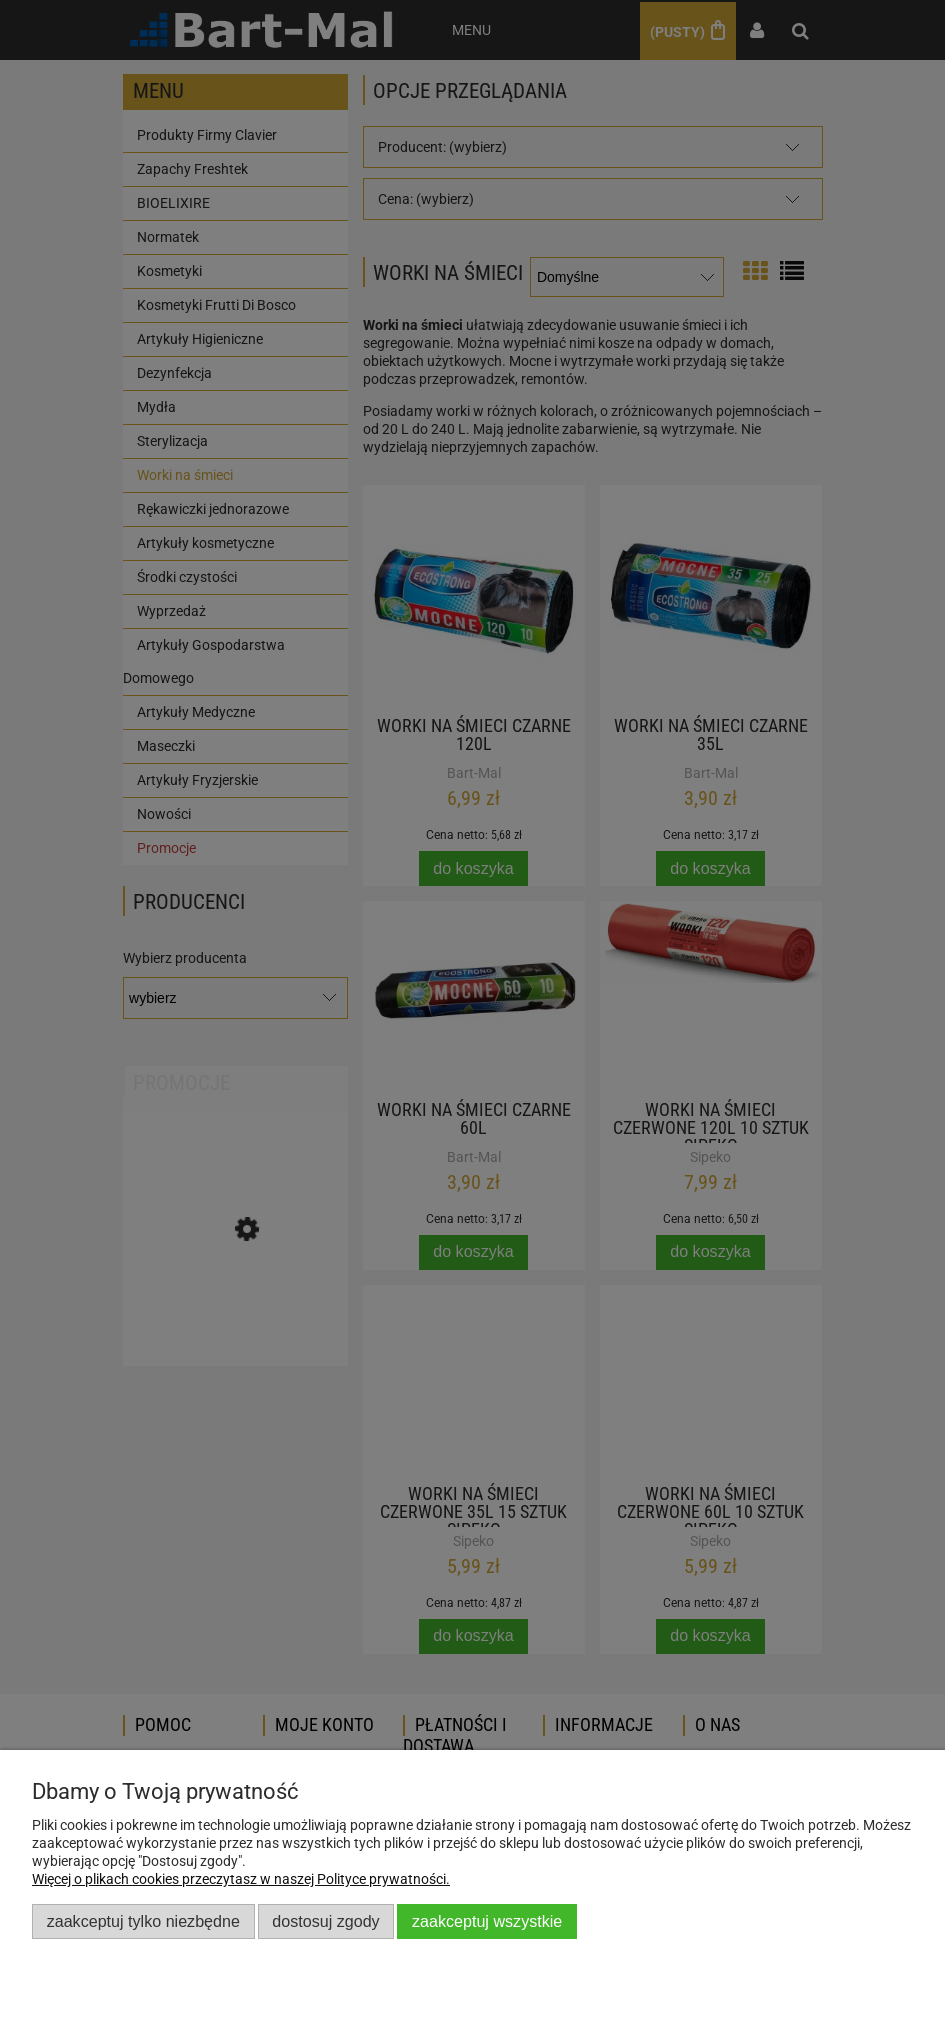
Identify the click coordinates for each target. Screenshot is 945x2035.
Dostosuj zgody (325, 1921)
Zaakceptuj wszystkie (487, 1921)
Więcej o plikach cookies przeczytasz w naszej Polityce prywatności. (241, 1879)
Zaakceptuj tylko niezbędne (143, 1921)
